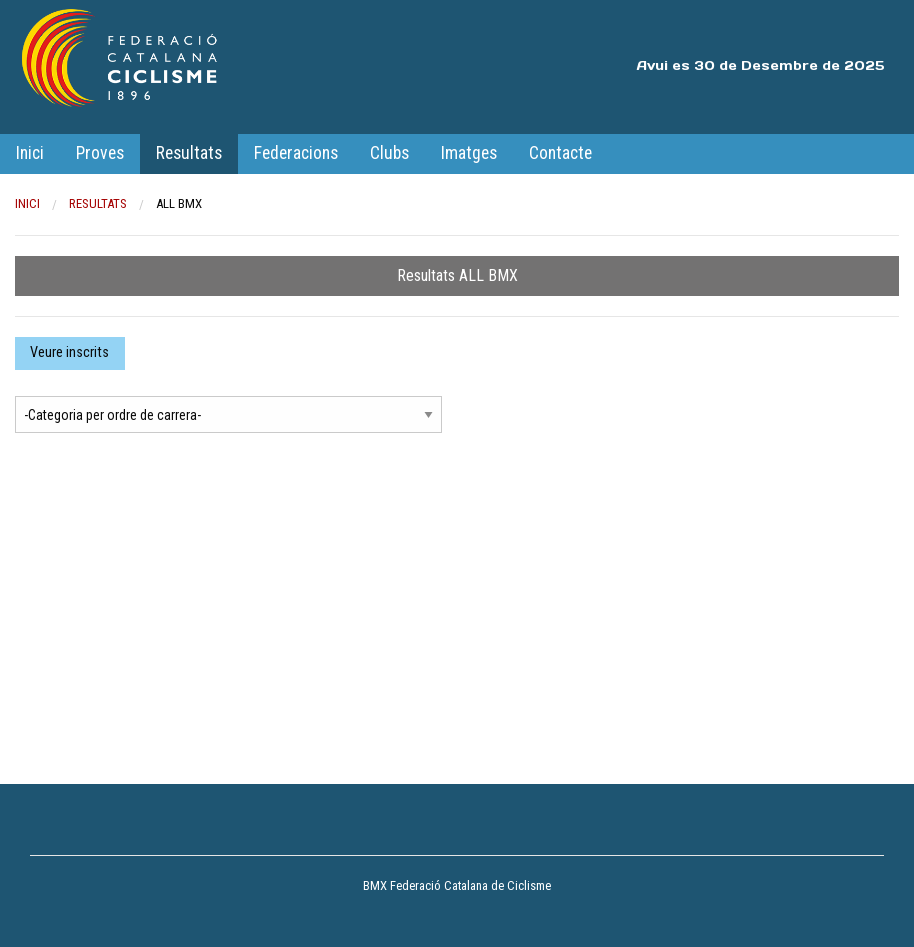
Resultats (189, 153)
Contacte (560, 153)
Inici (30, 153)
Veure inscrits (69, 352)
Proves (100, 153)
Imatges (469, 153)
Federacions (296, 153)
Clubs (389, 153)
